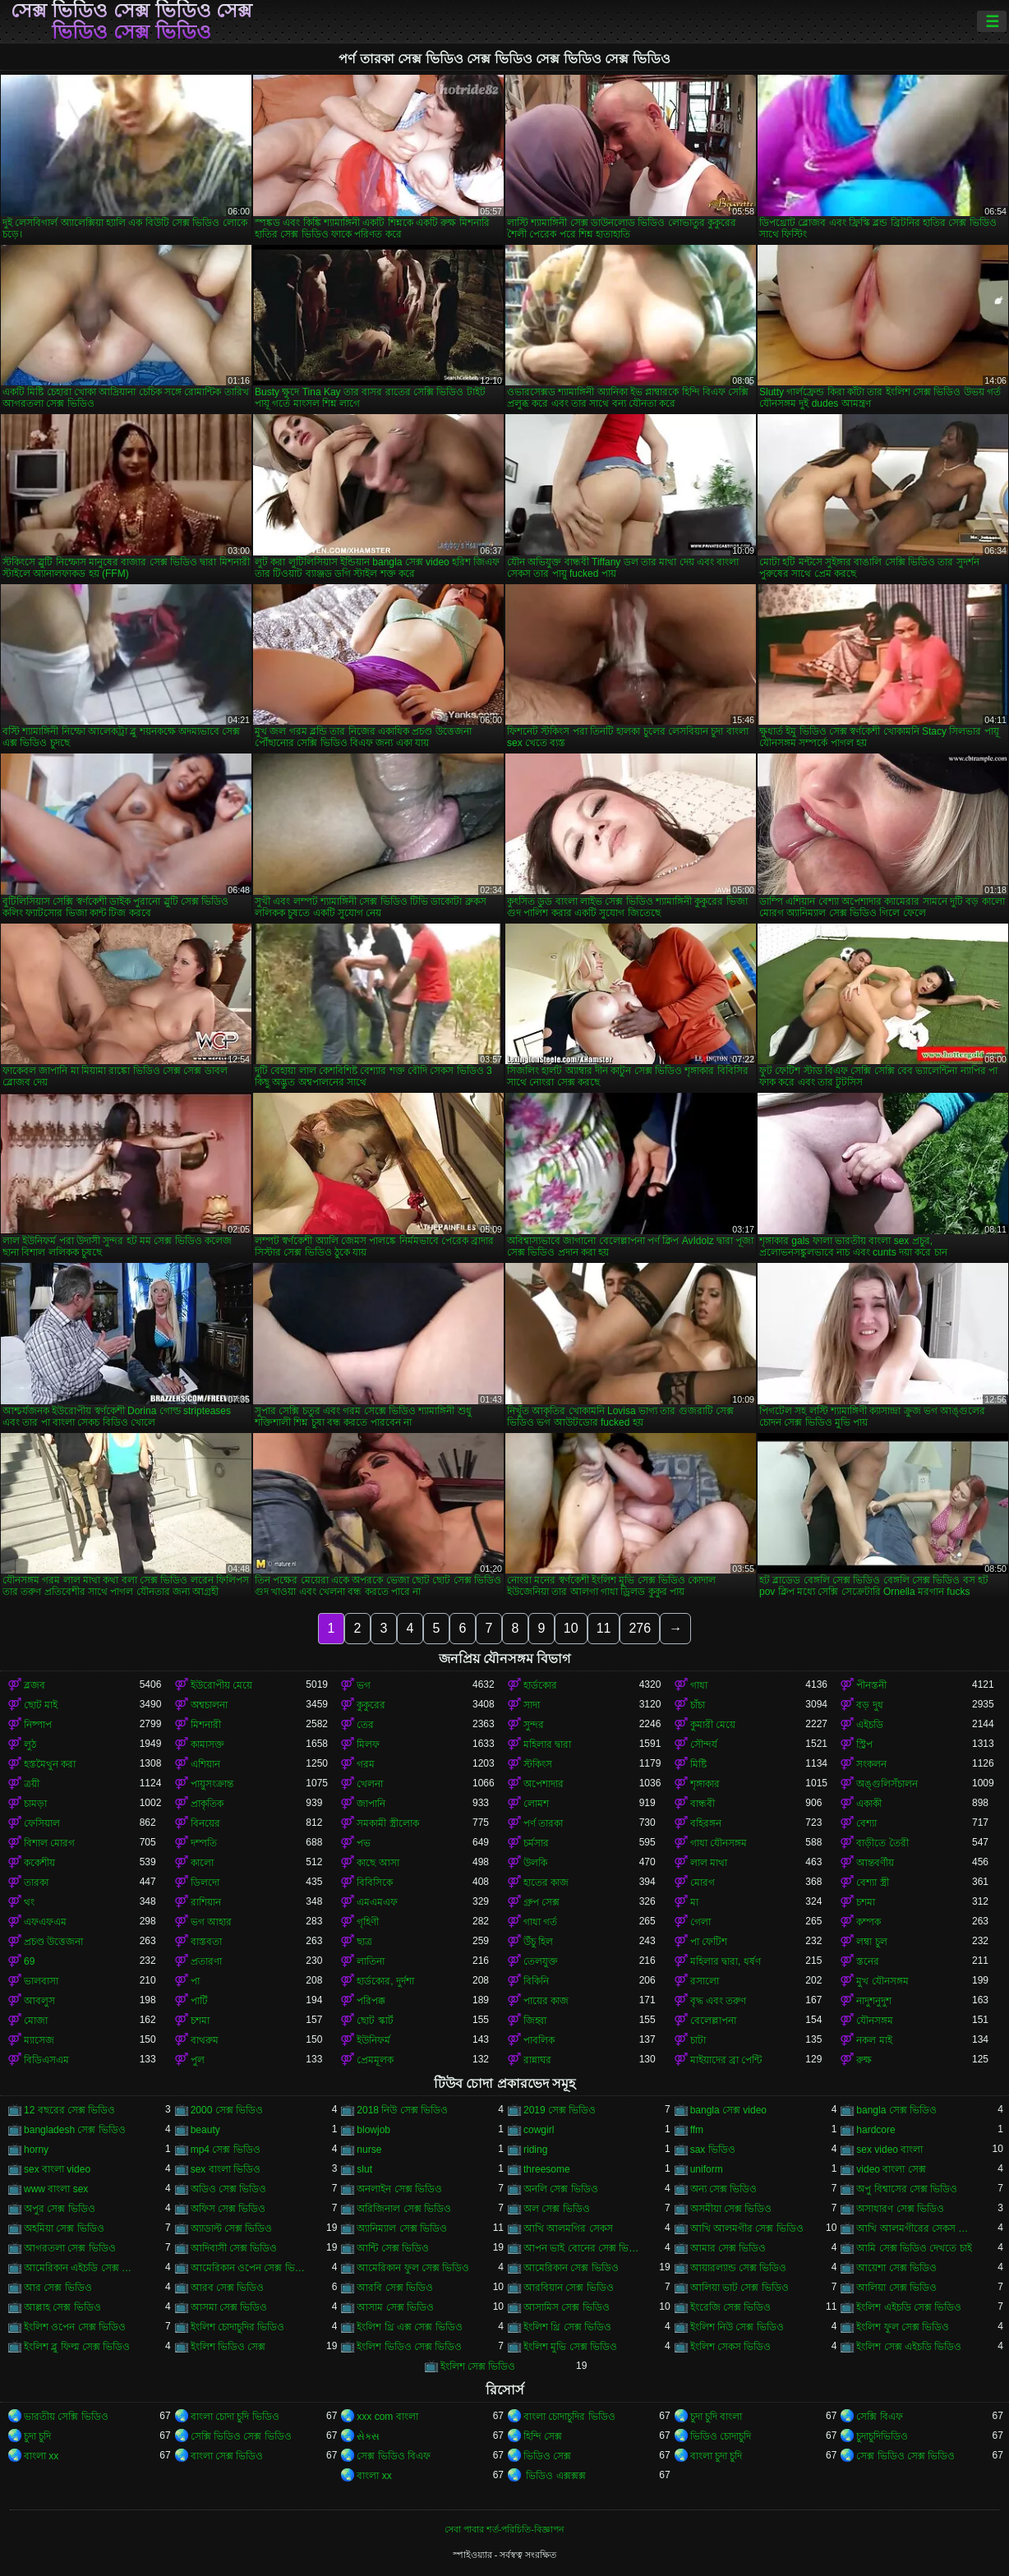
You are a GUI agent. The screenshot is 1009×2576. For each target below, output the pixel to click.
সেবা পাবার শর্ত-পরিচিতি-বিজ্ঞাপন (504, 2529)
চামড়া (35, 1803)
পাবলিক (539, 2040)
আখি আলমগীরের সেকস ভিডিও (914, 2228)
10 (571, 1628)
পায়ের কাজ (546, 2001)
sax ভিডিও (712, 2149)
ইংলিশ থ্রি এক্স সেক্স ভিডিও (409, 2327)
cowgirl (538, 2130)
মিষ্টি (698, 1764)
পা (195, 1981)
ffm (696, 2130)
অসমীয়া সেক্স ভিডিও (731, 2208)
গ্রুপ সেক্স (541, 1902)
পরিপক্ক (371, 2001)
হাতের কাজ (546, 1882)
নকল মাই (874, 2040)
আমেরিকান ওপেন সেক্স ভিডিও (248, 2268)
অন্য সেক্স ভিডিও (724, 2189)
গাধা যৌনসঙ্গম (718, 1843)
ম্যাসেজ (39, 2040)
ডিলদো (205, 1882)
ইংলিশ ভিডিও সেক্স (228, 2347)
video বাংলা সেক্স (890, 2169)
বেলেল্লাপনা (713, 2020)
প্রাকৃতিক (207, 1803)
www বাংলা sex (56, 2189)
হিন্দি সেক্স (542, 2436)
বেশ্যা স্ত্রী (872, 1882)
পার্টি (199, 2001)
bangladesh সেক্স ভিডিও (75, 2130)
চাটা (698, 2040)
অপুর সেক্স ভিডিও (59, 2208)
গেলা (700, 1922)
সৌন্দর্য (703, 1744)
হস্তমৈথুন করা (50, 1764)
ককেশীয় (39, 1863)
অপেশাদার (543, 1784)
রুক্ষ (864, 2060)
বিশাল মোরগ (49, 1843)
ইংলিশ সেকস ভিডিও (731, 2347)
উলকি (535, 1863)
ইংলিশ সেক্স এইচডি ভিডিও (908, 2347)
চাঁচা (697, 1705)
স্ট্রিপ (864, 1744)
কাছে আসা (378, 1863)
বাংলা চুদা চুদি (716, 2456)
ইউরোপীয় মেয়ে (221, 1685)
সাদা (531, 1705)
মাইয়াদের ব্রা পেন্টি (726, 2060)
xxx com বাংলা (387, 2416)
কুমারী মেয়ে (712, 1724)
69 (29, 1961)
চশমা (865, 1902)
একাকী (869, 1803)
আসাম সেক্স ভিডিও (395, 2307)
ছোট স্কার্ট (375, 2020)
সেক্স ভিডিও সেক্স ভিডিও (905, 2456)
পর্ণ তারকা (543, 1823)
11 (604, 1628)
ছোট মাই (41, 1705)
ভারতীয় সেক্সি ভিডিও (66, 2416)
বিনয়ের (205, 1823)
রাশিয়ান (206, 1902)
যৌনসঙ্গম (874, 2020)
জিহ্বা (534, 2020)
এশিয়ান (205, 1764)
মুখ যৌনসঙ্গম (882, 1981)
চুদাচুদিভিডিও (882, 2436)
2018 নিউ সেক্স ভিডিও (402, 2110)
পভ (364, 1843)
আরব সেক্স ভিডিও (228, 2287)
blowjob (373, 2130)
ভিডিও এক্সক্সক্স (554, 2476)
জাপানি (371, 1803)
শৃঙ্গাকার (705, 1784)
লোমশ (536, 1803)
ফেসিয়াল (42, 1823)
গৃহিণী (368, 1922)
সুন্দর (533, 1724)
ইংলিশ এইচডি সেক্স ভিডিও (908, 2307)
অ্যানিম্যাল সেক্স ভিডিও (402, 2228)
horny (36, 2149)
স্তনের (867, 1961)
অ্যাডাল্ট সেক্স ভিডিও (232, 2228)
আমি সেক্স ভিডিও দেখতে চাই (913, 2248)
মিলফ (368, 1744)
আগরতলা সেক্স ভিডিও (70, 2248)
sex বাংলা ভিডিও (225, 2169)
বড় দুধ (869, 1705)
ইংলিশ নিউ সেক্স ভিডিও (737, 2327)
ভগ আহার (211, 1922)
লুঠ (30, 1744)
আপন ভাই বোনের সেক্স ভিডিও (581, 2248)
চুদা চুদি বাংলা (716, 2416)
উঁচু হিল (538, 1941)
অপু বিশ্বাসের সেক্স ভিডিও (906, 2189)
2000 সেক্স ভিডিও (227, 2110)
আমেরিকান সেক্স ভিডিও (571, 2268)
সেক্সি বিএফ (879, 2416)
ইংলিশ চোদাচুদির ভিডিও (238, 2327)
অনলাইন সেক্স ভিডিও (399, 2189)
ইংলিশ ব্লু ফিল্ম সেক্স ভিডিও (77, 2347)
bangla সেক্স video (728, 2110)
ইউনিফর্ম (373, 2040)
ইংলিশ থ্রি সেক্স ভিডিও (567, 2327)
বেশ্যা (866, 1823)
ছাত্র (364, 1941)
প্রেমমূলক (375, 2060)
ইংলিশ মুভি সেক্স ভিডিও (570, 2347)
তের (365, 1724)
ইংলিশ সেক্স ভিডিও (478, 2366)
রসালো (704, 1981)
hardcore (875, 2130)
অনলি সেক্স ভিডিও (560, 2189)
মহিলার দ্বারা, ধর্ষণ (725, 1961)
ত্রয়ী (31, 1784)
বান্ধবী (702, 1803)
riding (535, 2149)
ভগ (364, 1685)
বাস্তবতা (206, 1941)
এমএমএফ (377, 1902)
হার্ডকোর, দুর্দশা (385, 1981)
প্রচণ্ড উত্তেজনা (53, 1941)
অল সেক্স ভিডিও (556, 2208)
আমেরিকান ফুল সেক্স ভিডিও (413, 2268)
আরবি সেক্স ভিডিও (395, 2287)
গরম (366, 1764)
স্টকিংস (537, 1764)
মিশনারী (206, 1724)
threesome (546, 2169)
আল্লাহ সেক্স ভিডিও (62, 2307)
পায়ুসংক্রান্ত (212, 1784)
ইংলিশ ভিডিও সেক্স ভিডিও (409, 2347)
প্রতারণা (206, 1961)
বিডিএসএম (46, 2060)
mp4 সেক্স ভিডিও (225, 2149)
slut (364, 2169)
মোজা (36, 2020)
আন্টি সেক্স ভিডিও (393, 2248)
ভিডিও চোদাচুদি (720, 2436)
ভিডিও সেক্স (547, 2456)
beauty (205, 2130)
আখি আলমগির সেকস (568, 2228)
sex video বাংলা (889, 2149)
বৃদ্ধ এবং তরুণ (718, 2001)
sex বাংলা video (57, 2169)
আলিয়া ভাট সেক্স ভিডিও (739, 2287)
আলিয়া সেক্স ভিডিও (896, 2287)
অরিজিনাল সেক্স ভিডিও (404, 2208)
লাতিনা (371, 1961)
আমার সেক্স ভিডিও (728, 2248)
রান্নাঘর (537, 2060)
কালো (202, 1863)
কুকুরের (371, 1705)
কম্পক (868, 1922)
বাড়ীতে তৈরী (882, 1843)
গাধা (698, 1685)
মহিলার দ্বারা (547, 1744)
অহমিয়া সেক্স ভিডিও (64, 2228)
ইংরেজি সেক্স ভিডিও (731, 2307)
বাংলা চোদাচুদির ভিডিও (569, 2416)
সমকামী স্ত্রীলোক (387, 1823)
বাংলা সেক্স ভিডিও (227, 2456)
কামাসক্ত (207, 1744)
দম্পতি (204, 1843)
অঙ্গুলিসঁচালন (887, 1784)
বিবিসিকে (375, 1882)
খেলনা (370, 1784)
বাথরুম (205, 2040)
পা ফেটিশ (708, 1941)
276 (640, 1628)
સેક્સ (368, 2436)
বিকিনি (536, 1981)
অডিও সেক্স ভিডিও (229, 2189)
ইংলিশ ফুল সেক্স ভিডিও (902, 2327)
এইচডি (869, 1724)
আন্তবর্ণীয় (875, 1863)
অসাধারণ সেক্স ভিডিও (900, 2208)
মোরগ (702, 1882)
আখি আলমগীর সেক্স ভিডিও (747, 2228)
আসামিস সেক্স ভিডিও (566, 2307)
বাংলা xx (41, 2456)
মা (694, 1902)
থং (29, 1902)
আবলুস (39, 2001)
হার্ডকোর (540, 1685)
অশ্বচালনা (209, 1705)
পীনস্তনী (871, 1685)
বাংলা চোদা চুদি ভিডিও (235, 2416)
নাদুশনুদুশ (874, 2001)
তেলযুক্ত (540, 1961)
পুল (198, 2060)
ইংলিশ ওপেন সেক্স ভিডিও (75, 2327)
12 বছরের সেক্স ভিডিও (69, 2110)
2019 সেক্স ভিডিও (559, 2110)
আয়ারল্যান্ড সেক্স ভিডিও (738, 2268)
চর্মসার (536, 1843)
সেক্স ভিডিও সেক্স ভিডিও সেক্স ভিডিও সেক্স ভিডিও (132, 21)
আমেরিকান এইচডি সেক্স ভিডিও (82, 2268)
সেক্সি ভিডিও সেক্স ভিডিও (241, 2436)
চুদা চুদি (37, 2436)
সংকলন (871, 1764)
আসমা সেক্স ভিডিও (229, 2307)
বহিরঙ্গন (705, 1823)
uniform (706, 2169)
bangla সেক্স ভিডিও (896, 2110)
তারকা (36, 1882)
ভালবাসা (41, 1981)
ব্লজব (34, 1685)
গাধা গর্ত (540, 1922)
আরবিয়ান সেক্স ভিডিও (568, 2287)
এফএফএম (45, 1922)
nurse (369, 2149)
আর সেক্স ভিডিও (58, 2287)
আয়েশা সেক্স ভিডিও (896, 2268)
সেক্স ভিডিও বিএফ (394, 2456)
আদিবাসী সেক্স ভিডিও (234, 2248)
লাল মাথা (708, 1863)
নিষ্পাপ (38, 1724)
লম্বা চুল (871, 1941)
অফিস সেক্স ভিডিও (228, 2208)
